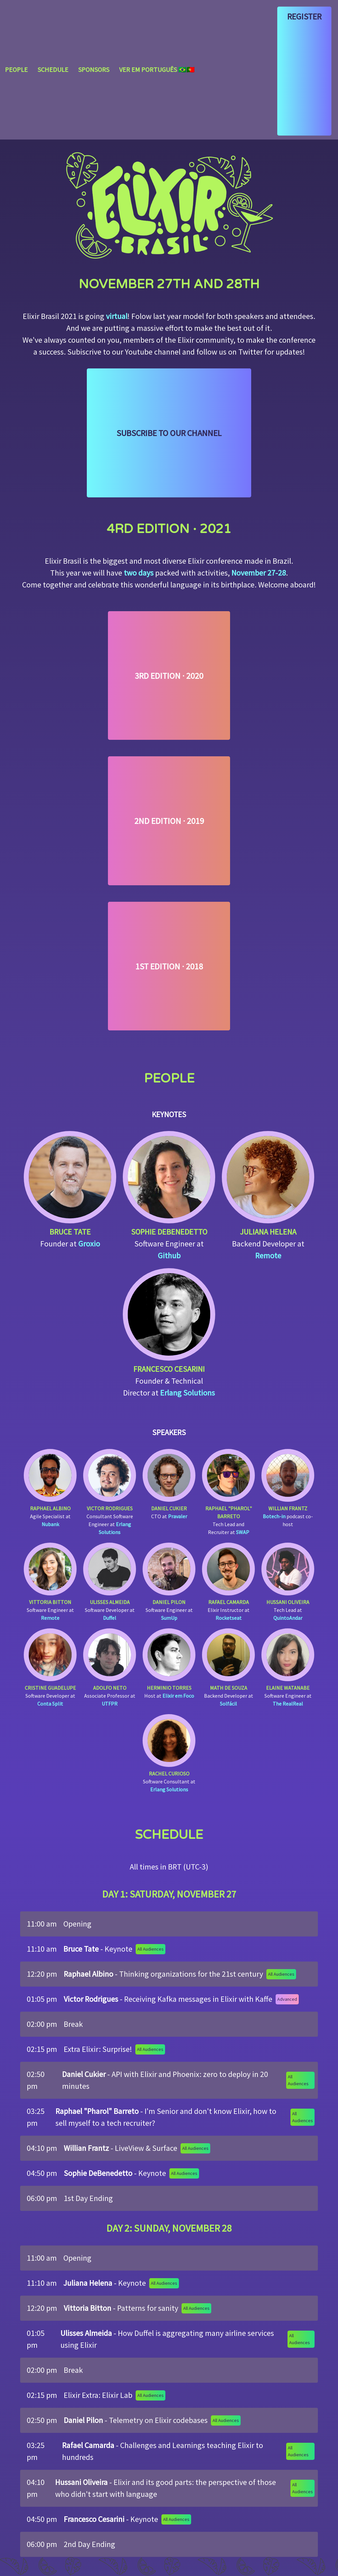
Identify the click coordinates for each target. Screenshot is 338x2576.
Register (304, 16)
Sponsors (93, 69)
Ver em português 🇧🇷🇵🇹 (157, 69)
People (16, 69)
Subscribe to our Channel (169, 432)
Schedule (53, 69)
